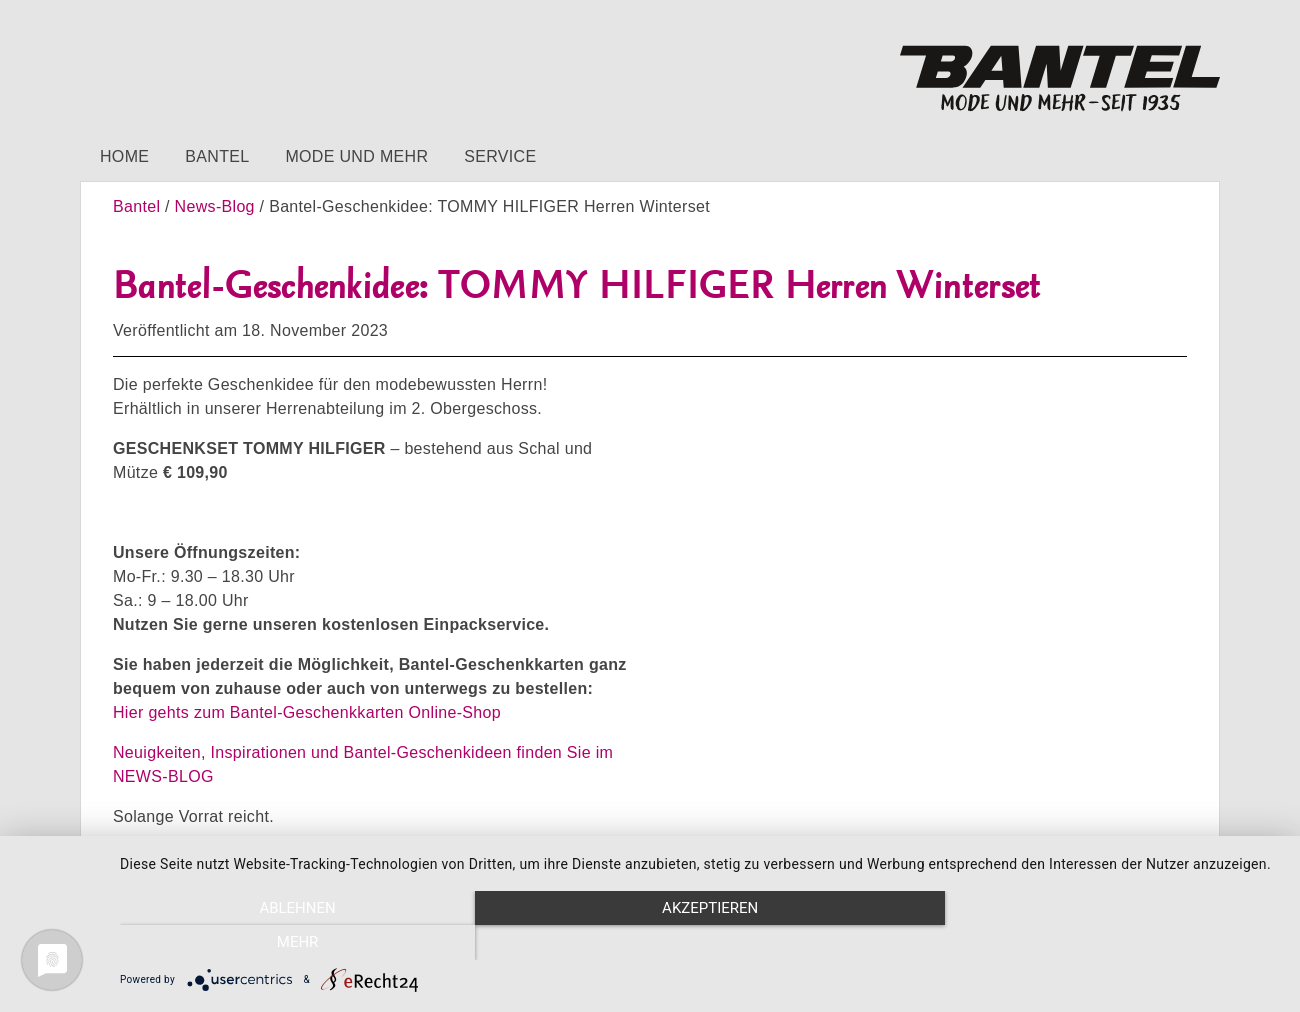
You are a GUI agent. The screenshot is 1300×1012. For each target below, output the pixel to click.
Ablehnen (294, 943)
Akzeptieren (700, 943)
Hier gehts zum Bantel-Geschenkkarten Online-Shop (307, 712)
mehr (1106, 943)
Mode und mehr (356, 156)
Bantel (217, 156)
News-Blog (215, 206)
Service (500, 156)
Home (124, 156)
